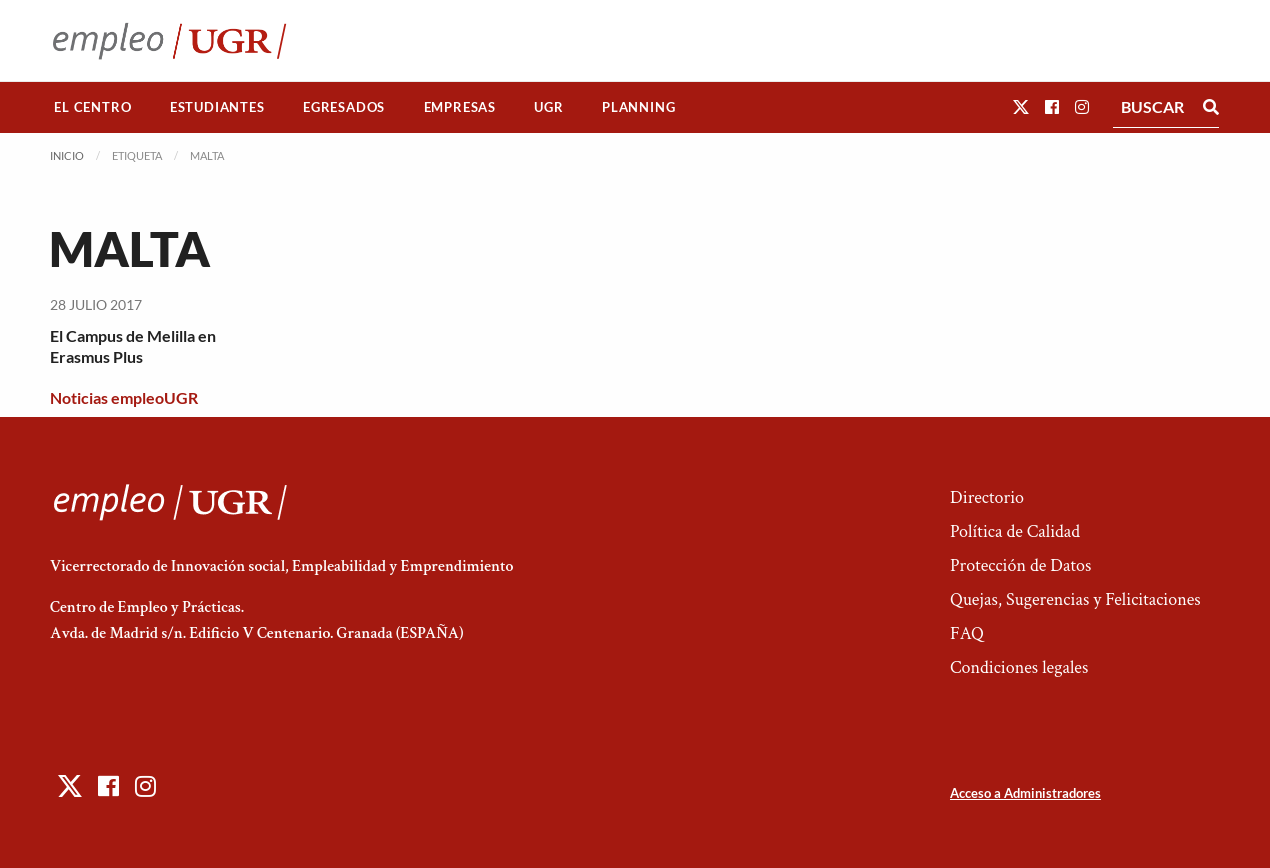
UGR (548, 107)
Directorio (987, 497)
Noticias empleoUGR (124, 397)
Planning (638, 107)
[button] (1021, 106)
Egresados (344, 107)
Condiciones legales (1019, 667)
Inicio (67, 155)
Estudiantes (217, 107)
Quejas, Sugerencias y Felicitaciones (1075, 599)
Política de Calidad (1015, 531)
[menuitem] (93, 107)
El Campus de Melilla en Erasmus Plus (133, 346)
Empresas (460, 107)
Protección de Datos (1020, 565)
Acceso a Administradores (1025, 793)
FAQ (967, 633)
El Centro (92, 107)
